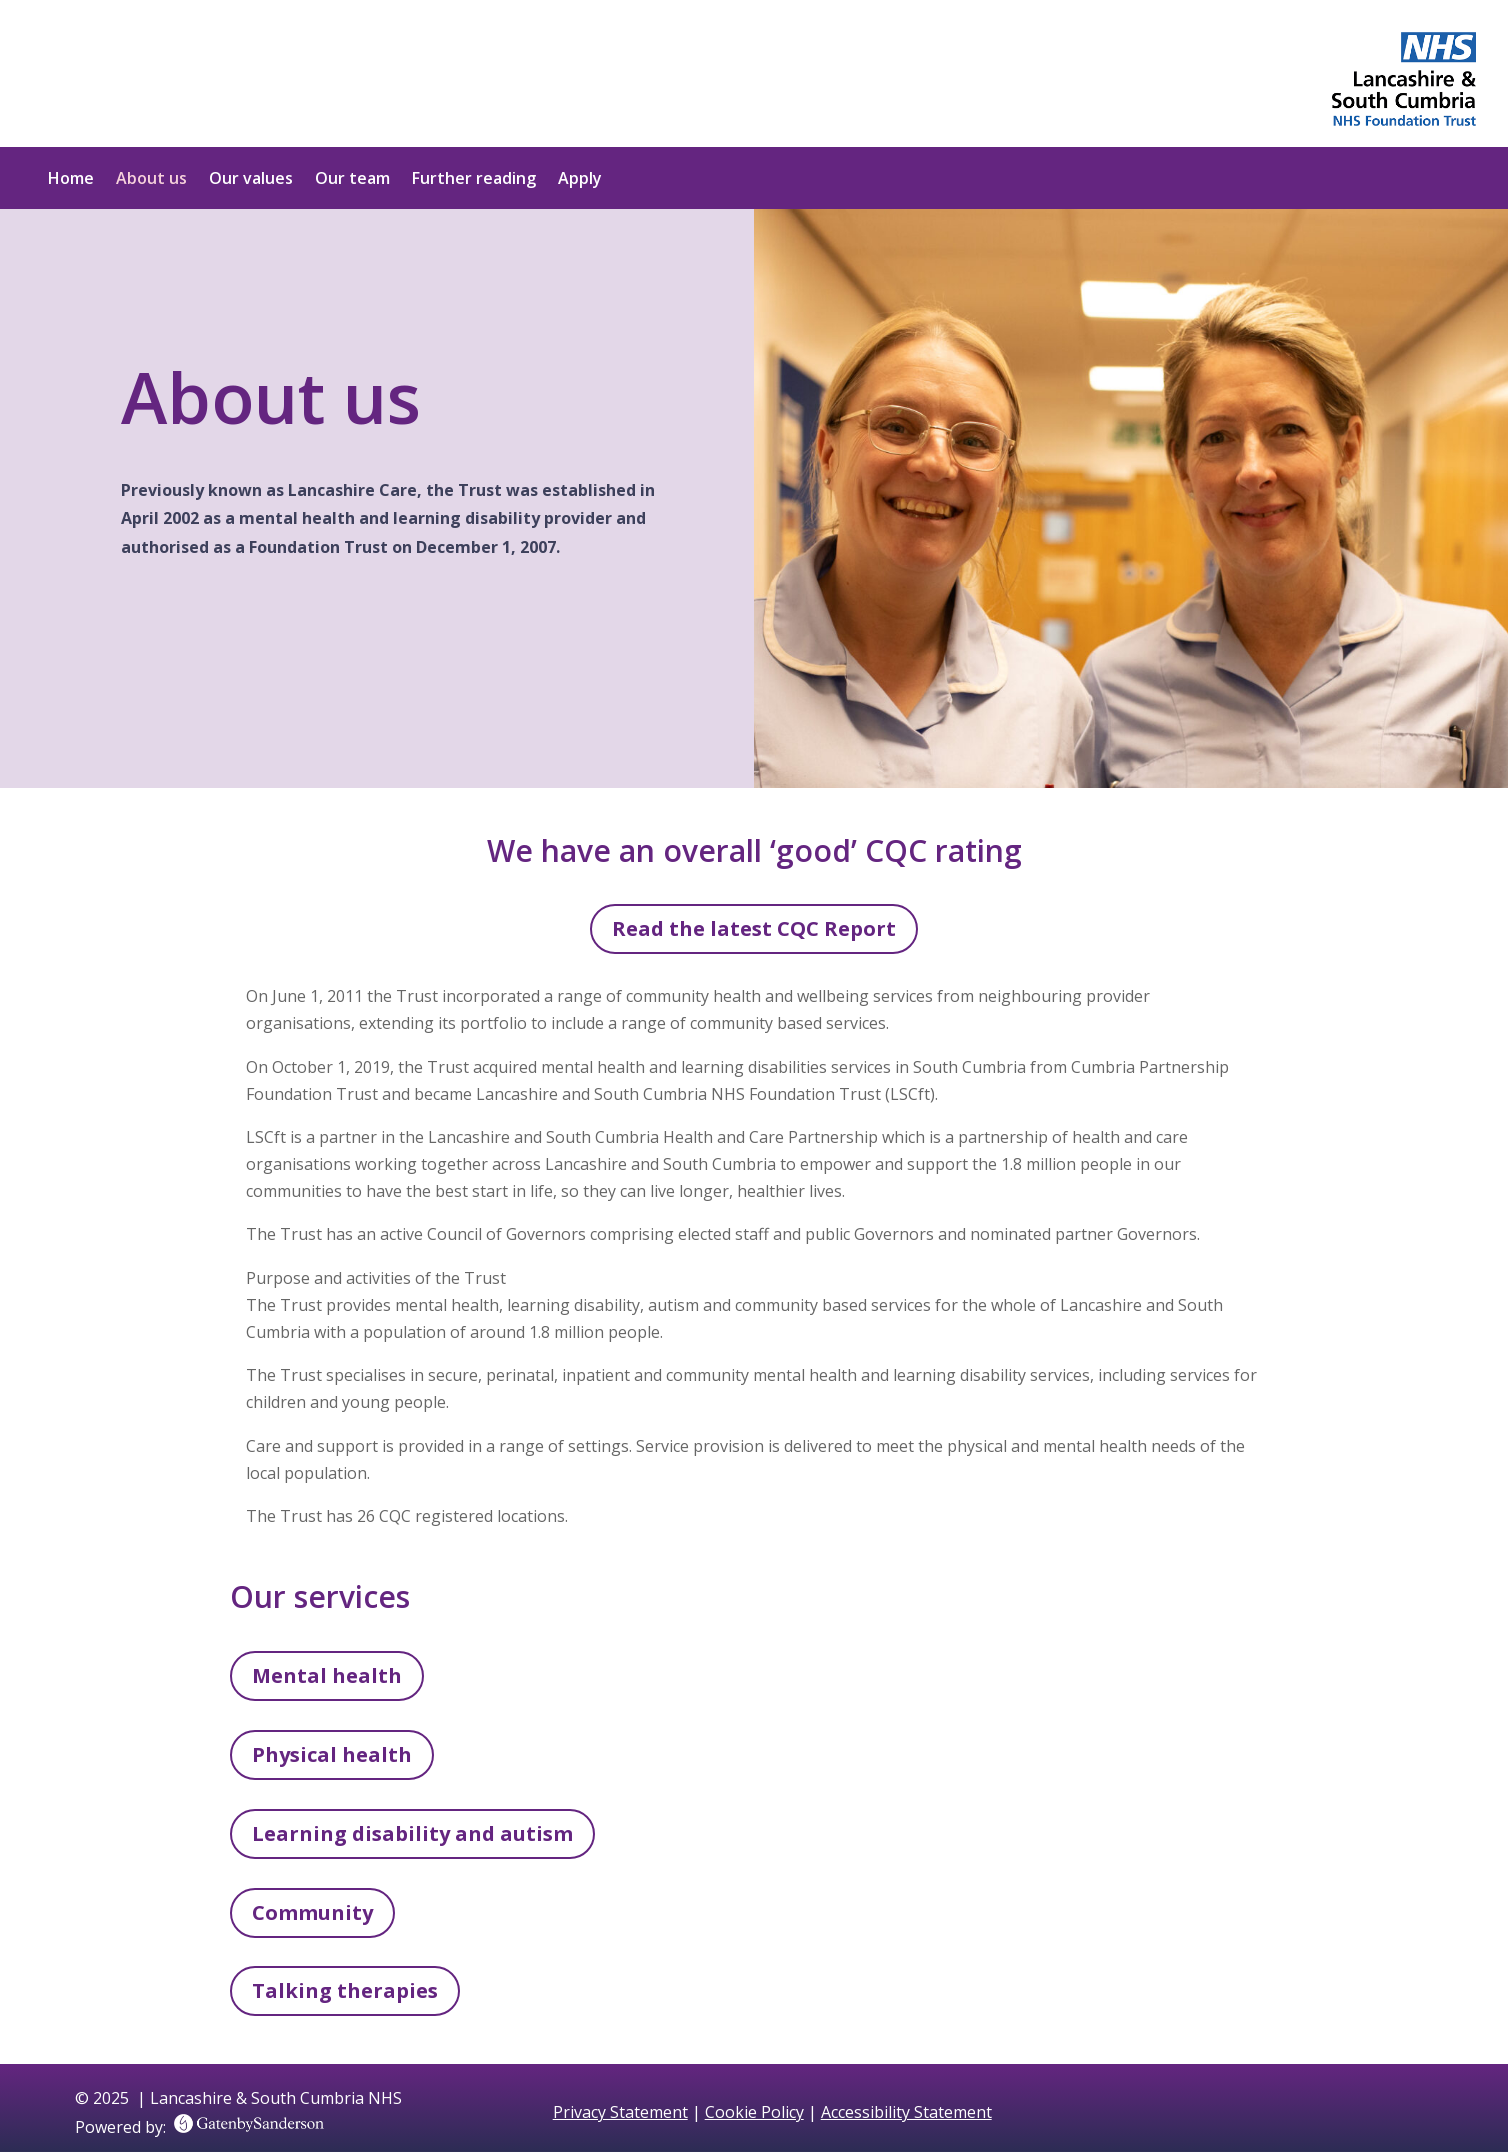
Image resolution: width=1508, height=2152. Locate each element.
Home (71, 180)
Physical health (332, 1754)
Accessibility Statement (906, 2112)
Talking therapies (345, 1990)
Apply (580, 180)
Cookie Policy (754, 2112)
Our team (352, 180)
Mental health (327, 1675)
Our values (251, 180)
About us (151, 180)
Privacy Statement (620, 2112)
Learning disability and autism (412, 1833)
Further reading (474, 180)
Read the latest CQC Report (754, 928)
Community (312, 1912)
